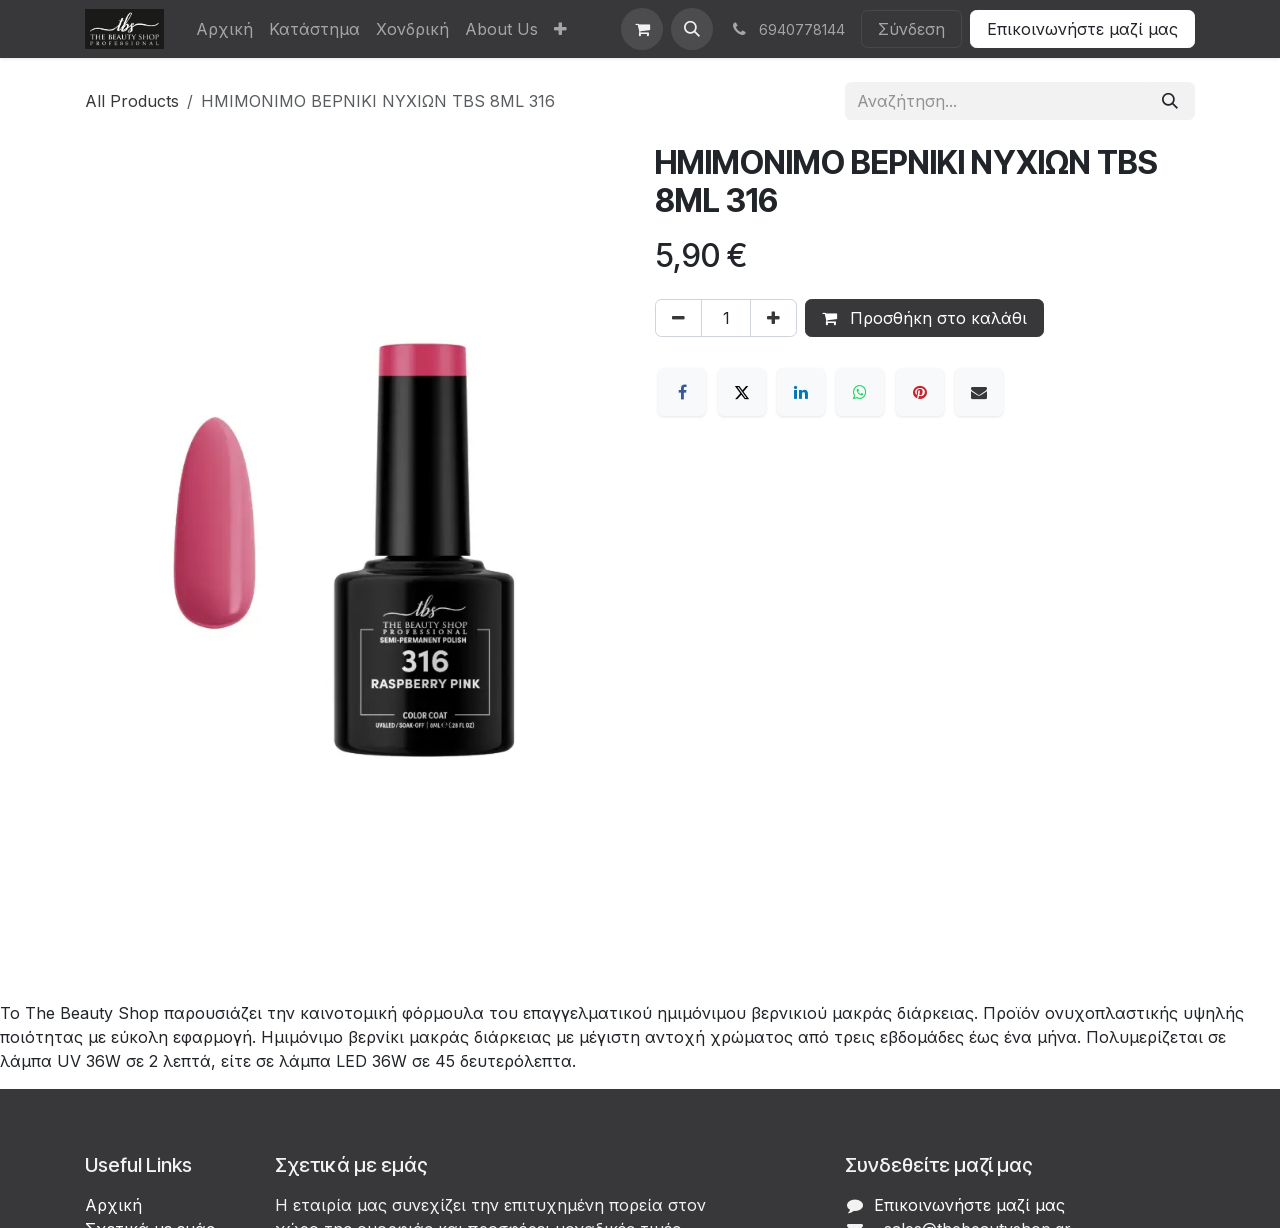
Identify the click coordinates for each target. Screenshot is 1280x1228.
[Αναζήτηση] (1170, 101)
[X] (742, 392)
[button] (692, 29)
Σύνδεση (911, 29)
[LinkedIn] (801, 392)
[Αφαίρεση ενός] (678, 318)
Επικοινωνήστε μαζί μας (1082, 29)
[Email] (979, 392)
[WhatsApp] (860, 392)
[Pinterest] (920, 392)
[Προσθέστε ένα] (773, 318)
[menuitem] (224, 29)
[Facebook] (682, 392)
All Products (132, 101)
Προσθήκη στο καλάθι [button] (924, 318)
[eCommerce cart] (642, 29)
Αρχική (113, 1205)
